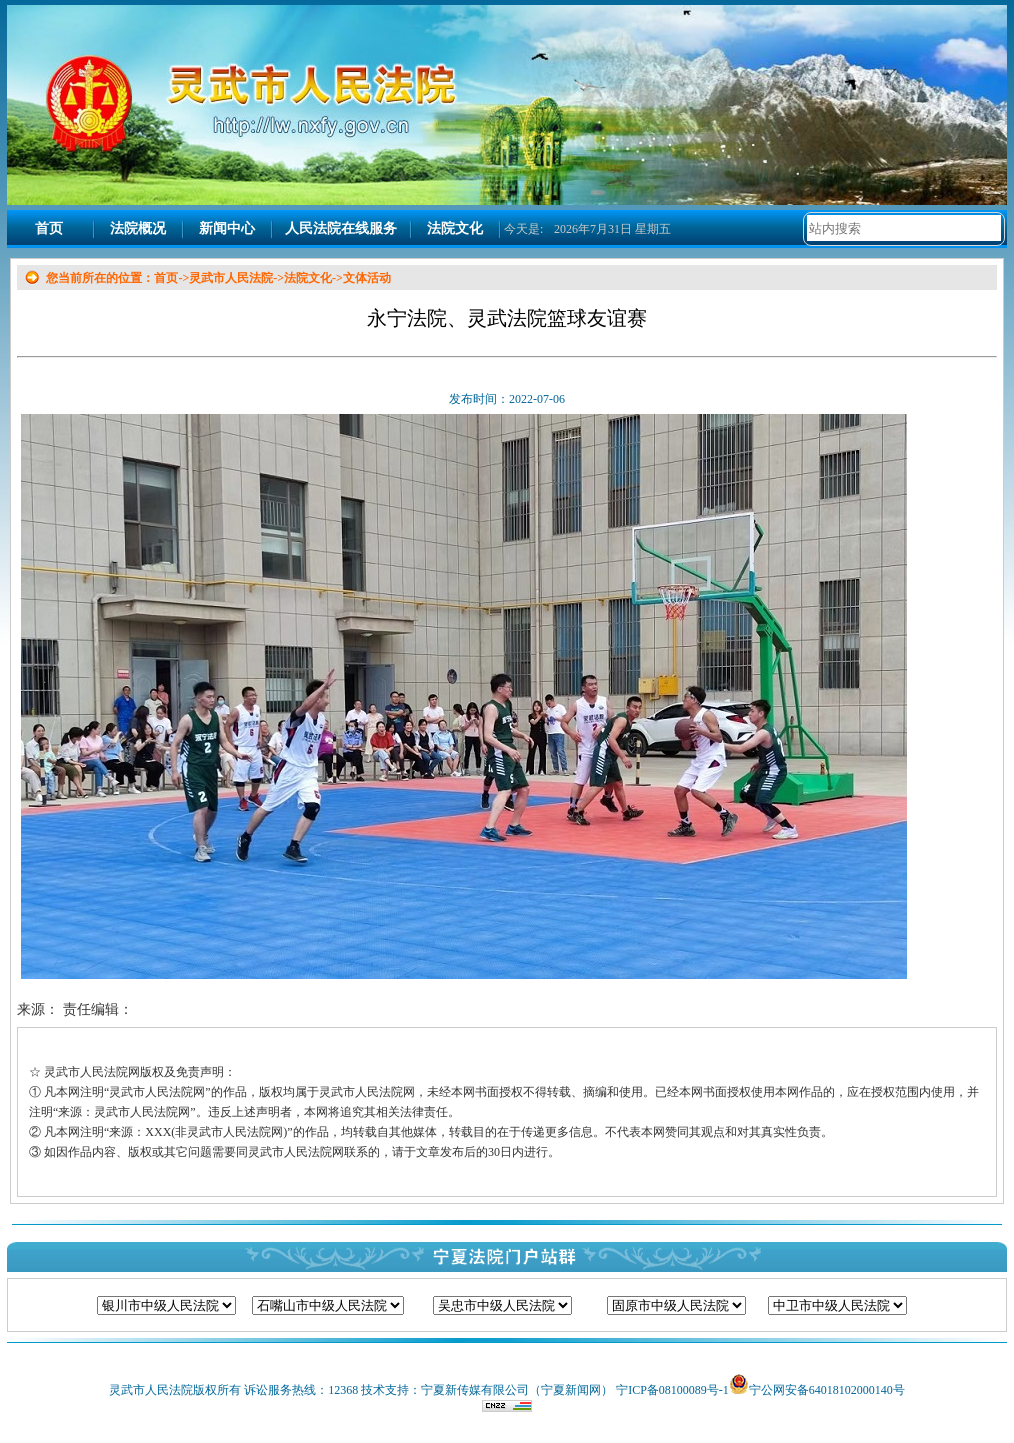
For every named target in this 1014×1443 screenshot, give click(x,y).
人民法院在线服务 (341, 228)
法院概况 (138, 228)
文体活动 (367, 278)
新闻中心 (227, 228)
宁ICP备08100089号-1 (672, 1390)
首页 (49, 228)
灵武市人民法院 (231, 278)
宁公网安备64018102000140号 (827, 1390)
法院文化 (455, 228)
